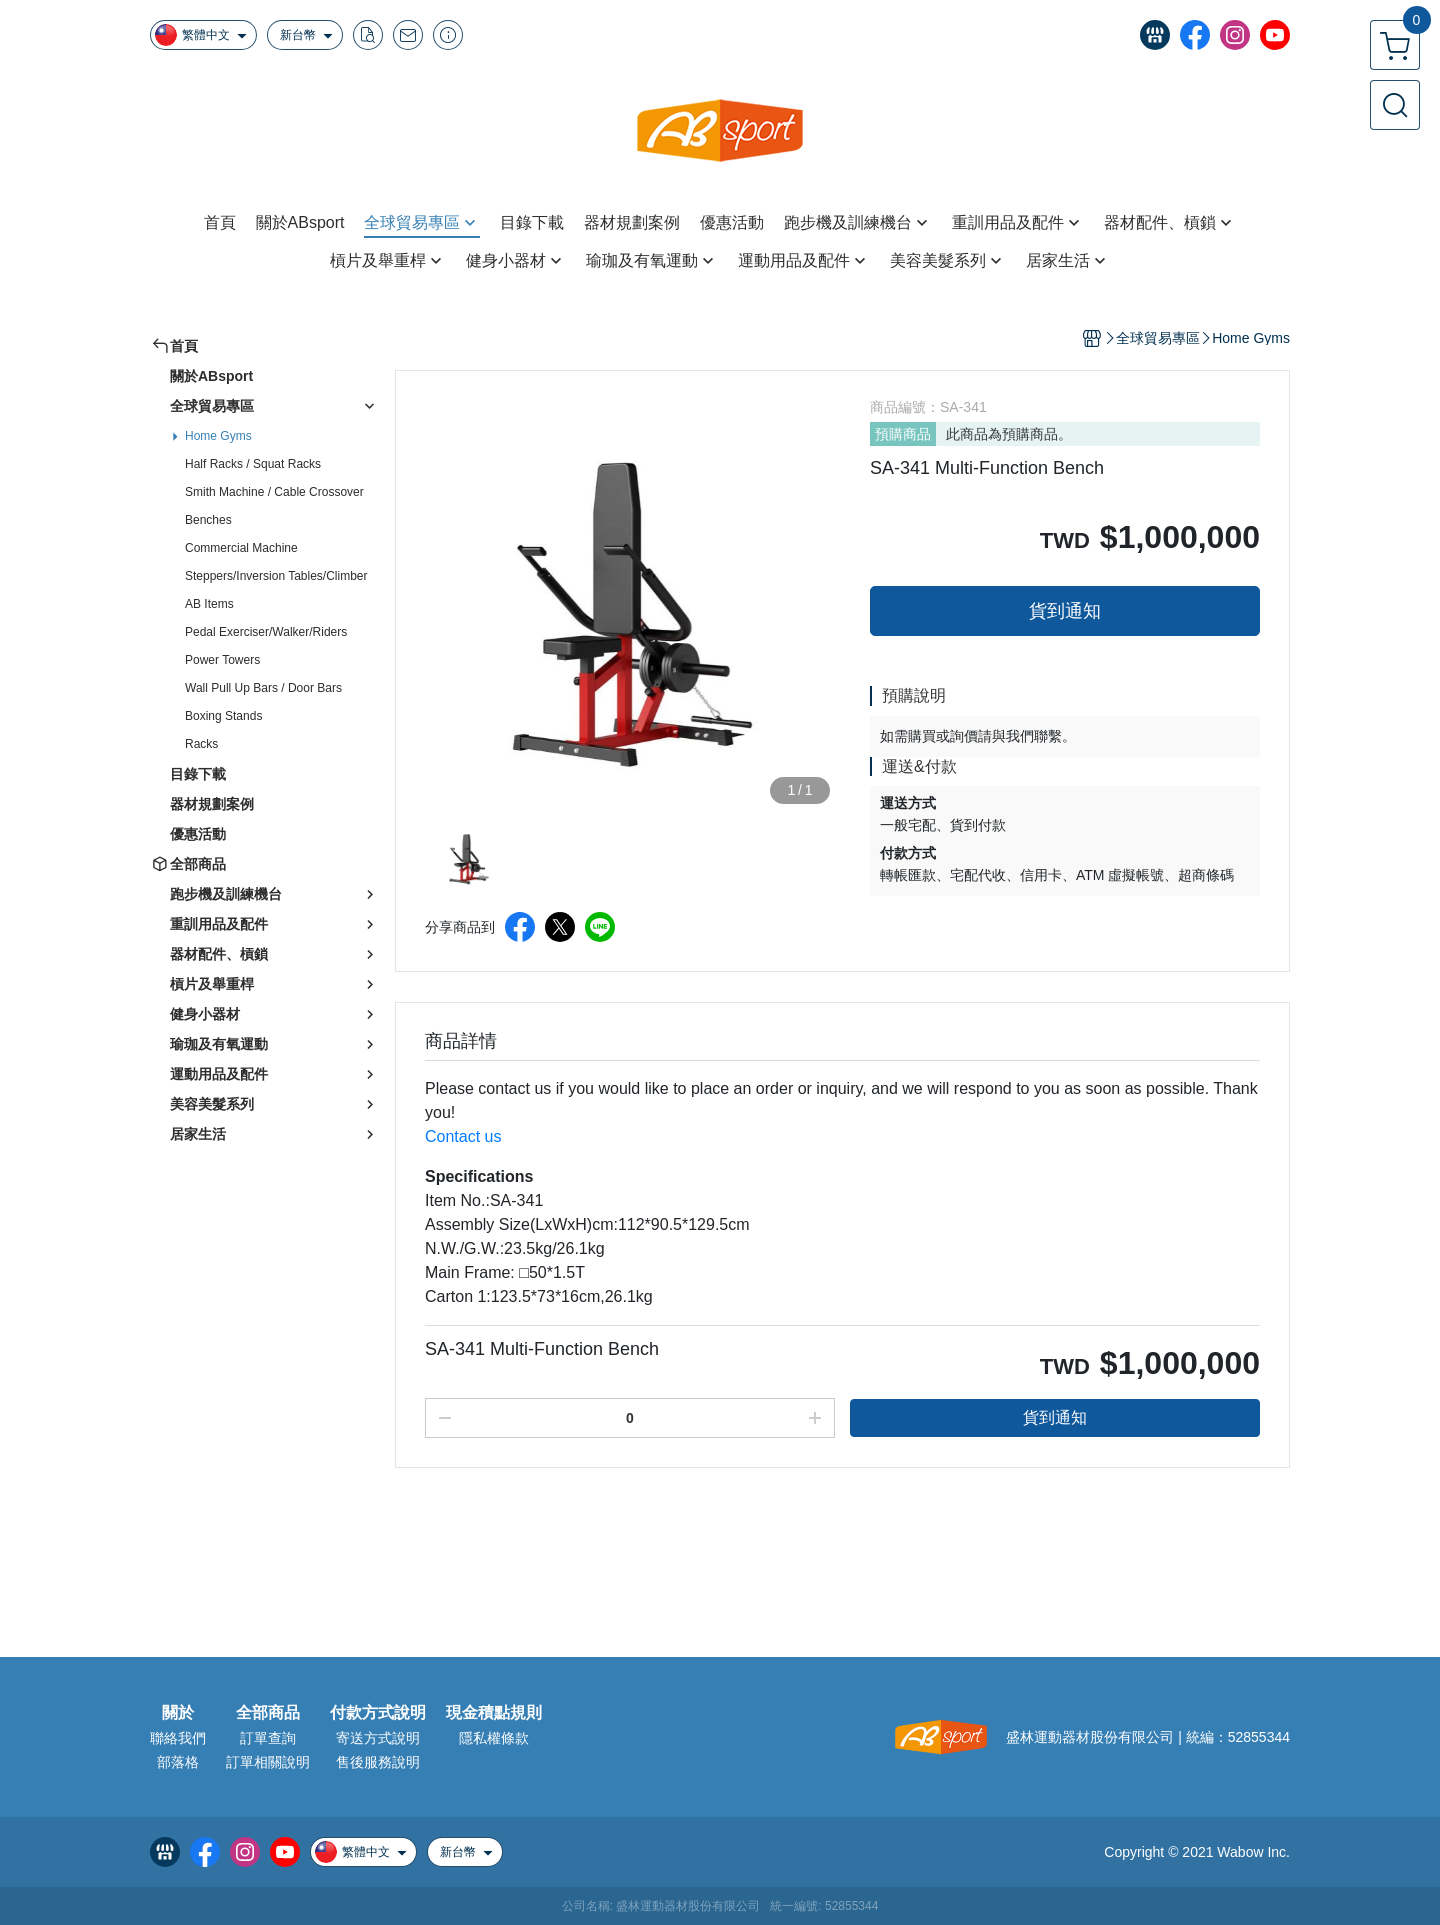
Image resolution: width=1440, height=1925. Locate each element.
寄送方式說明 (378, 1738)
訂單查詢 (268, 1738)
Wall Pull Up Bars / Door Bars (263, 688)
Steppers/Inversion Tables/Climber (276, 576)
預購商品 (903, 434)
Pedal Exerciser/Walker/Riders (266, 632)
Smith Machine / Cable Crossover (274, 492)
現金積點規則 (494, 1713)
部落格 (178, 1762)
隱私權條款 (494, 1738)
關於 (178, 1713)
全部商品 (268, 1713)
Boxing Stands (223, 716)
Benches (208, 520)
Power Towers (222, 660)
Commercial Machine (241, 548)
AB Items (209, 604)
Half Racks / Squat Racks (253, 464)
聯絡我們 (178, 1738)
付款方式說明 (378, 1713)
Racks (201, 744)
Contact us (463, 1136)
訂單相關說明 (268, 1762)
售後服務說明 (378, 1762)
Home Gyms (218, 436)
